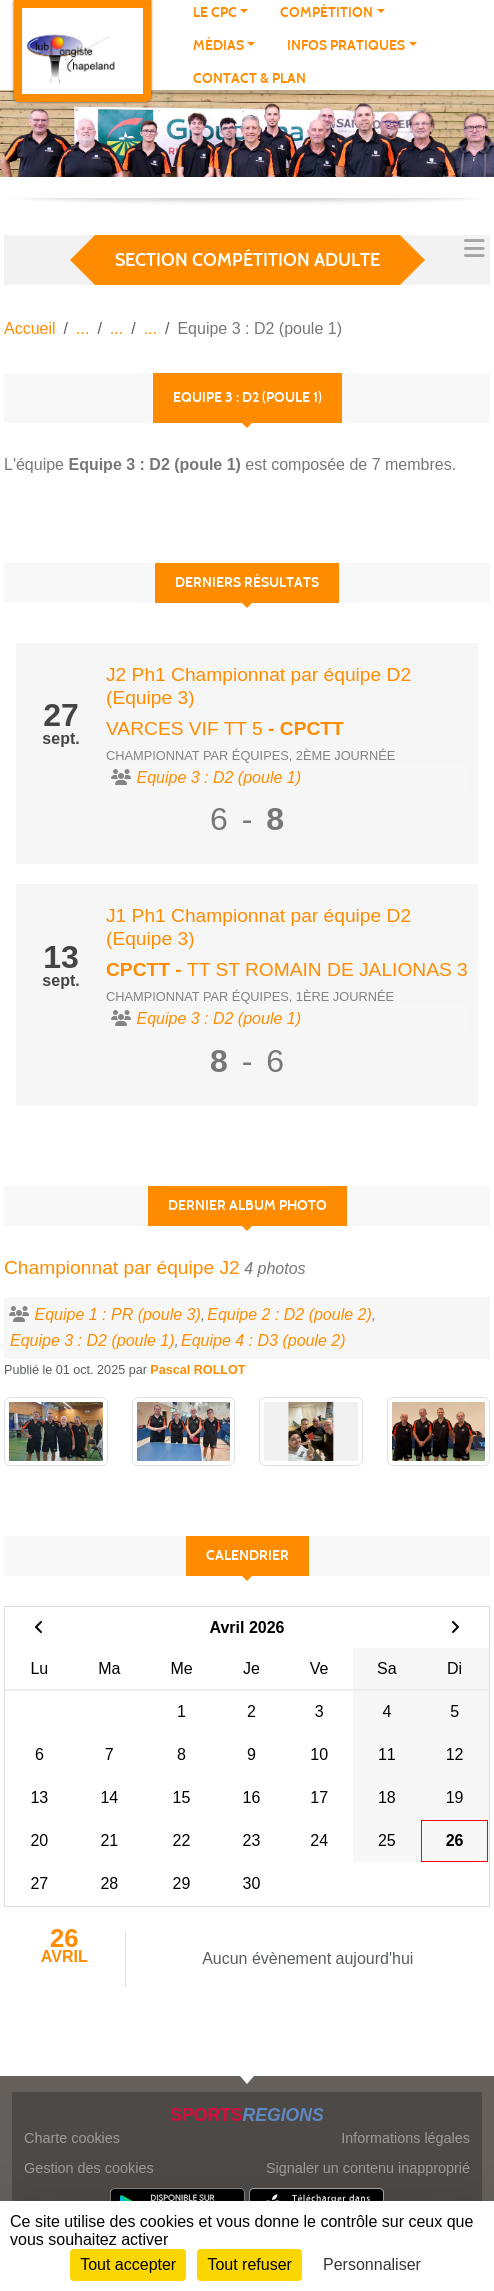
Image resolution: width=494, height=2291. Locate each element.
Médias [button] (218, 45)
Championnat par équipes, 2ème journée (250, 755)
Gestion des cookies (89, 2168)
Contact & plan (249, 78)
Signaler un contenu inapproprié (368, 2168)
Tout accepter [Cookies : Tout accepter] (128, 2264)
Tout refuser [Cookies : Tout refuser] (249, 2264)
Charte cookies (72, 2138)
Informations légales (405, 2138)
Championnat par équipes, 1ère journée (250, 996)
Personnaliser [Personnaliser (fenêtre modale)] (372, 2264)
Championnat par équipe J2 (122, 1267)
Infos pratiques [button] (346, 45)
